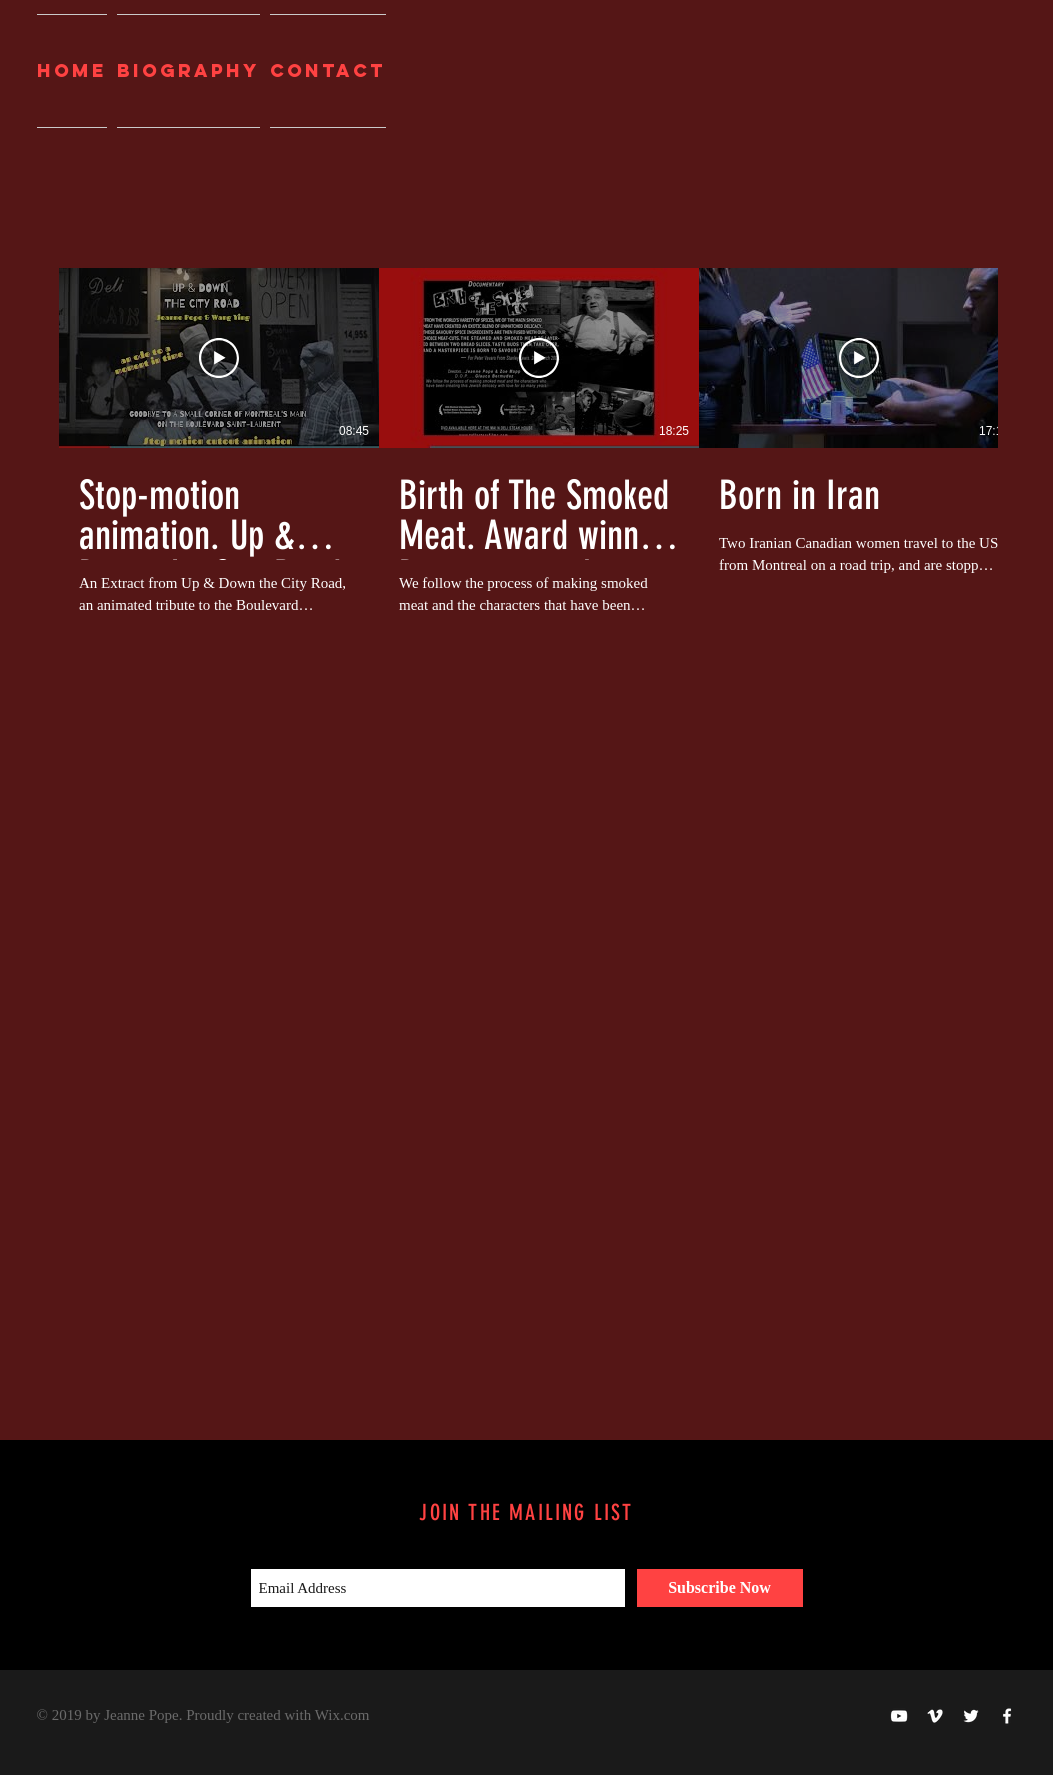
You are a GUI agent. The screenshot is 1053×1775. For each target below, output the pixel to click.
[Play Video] (219, 358)
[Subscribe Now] (720, 1588)
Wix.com (342, 1715)
